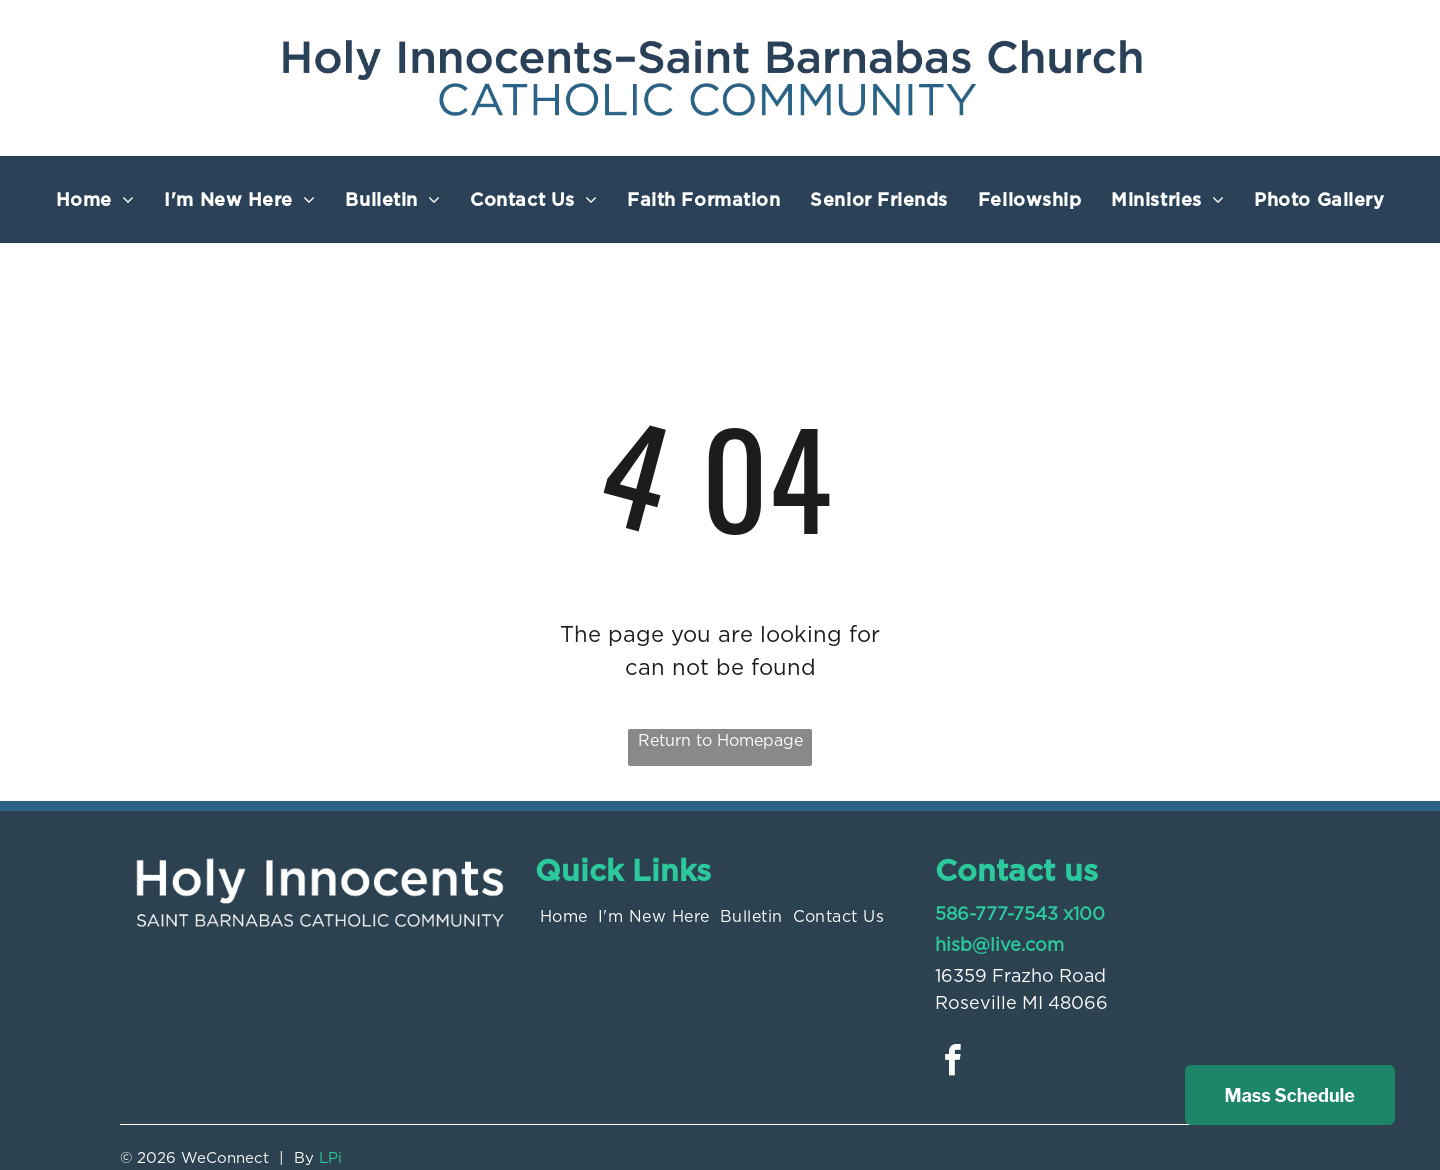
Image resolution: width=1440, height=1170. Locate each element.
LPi (330, 1158)
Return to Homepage (720, 740)
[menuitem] (95, 199)
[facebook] (953, 1063)
